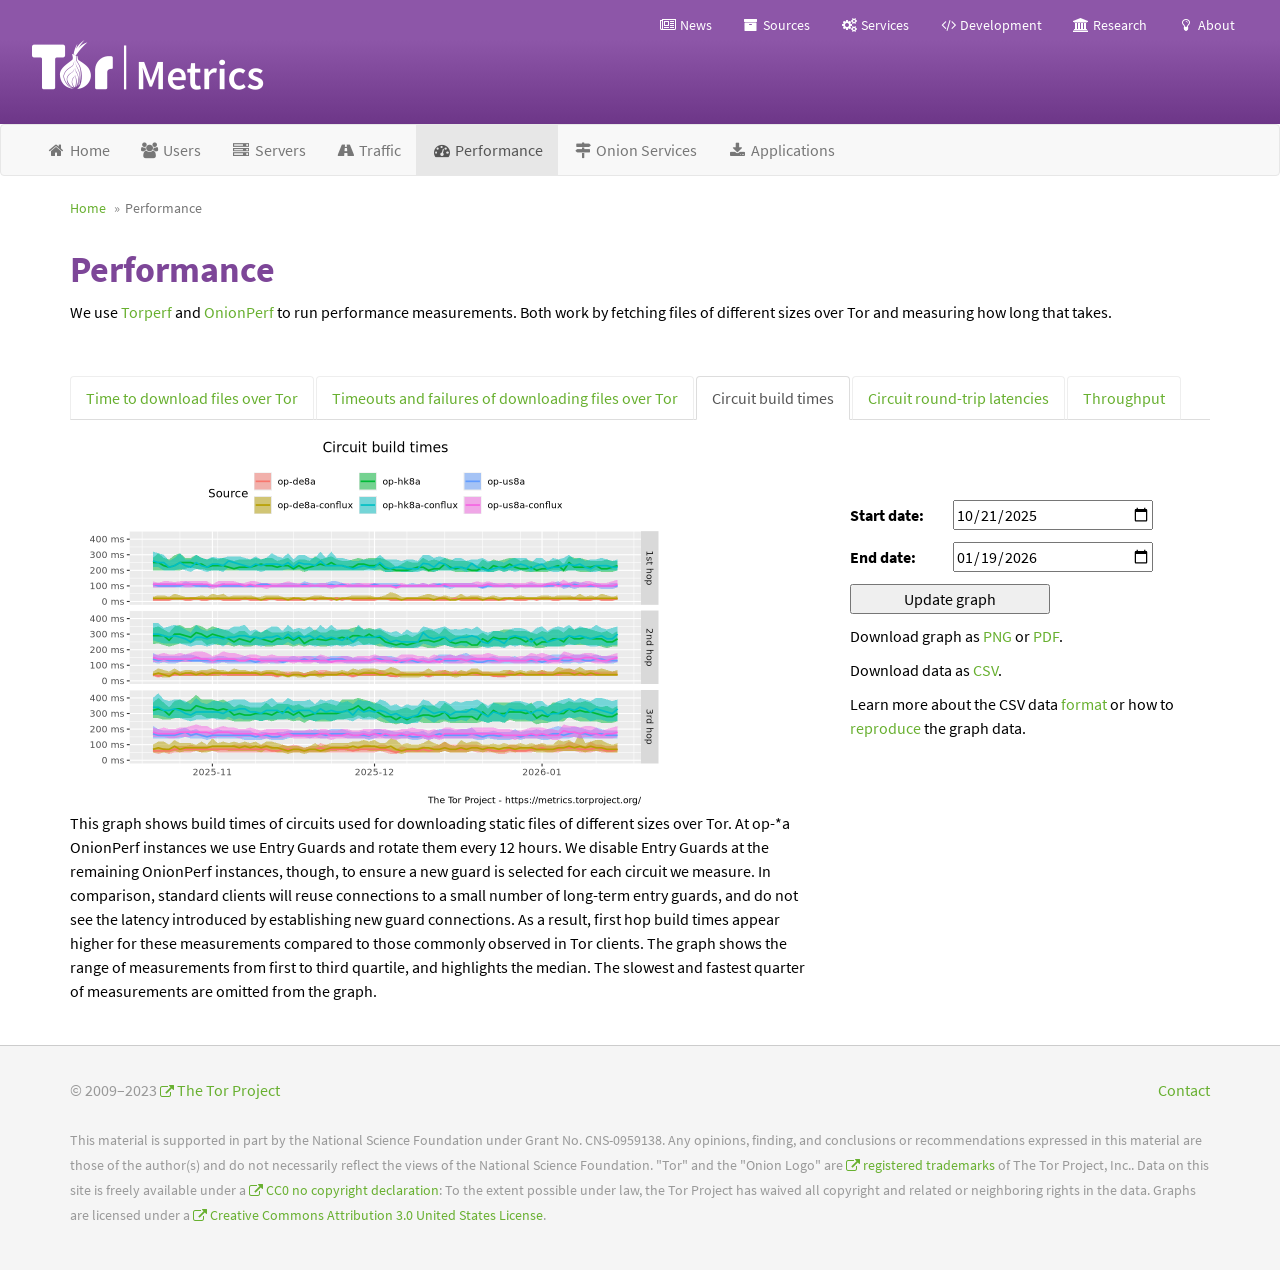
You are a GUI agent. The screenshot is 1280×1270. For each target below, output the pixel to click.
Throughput (1124, 398)
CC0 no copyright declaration (352, 1190)
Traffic (369, 150)
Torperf (146, 312)
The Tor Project (228, 1090)
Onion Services (635, 150)
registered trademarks (929, 1165)
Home (78, 150)
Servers (268, 150)
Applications (781, 150)
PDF (1046, 636)
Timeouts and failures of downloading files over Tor (505, 398)
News (685, 25)
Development (990, 25)
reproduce (885, 728)
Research (1109, 25)
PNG (997, 636)
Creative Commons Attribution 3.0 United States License (376, 1215)
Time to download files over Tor (192, 398)
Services (874, 25)
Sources (776, 25)
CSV (985, 670)
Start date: (887, 515)
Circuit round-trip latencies (958, 398)
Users (171, 150)
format (1084, 704)
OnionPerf (239, 312)
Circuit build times (773, 398)
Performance (487, 150)
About (1206, 25)
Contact (1184, 1090)
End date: (883, 557)
